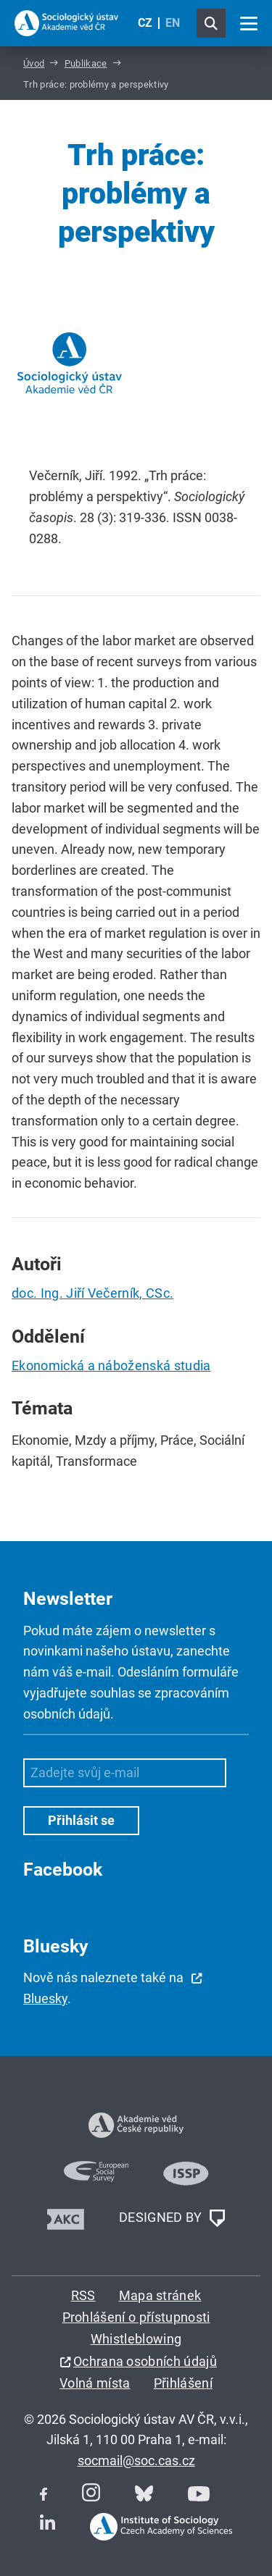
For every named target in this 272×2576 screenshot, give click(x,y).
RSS (83, 2295)
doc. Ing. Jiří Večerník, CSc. (92, 1293)
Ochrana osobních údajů (145, 2361)
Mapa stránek (160, 2295)
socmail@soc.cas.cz (136, 2460)
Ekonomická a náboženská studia (111, 1365)
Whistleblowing (136, 2338)
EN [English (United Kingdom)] (172, 23)
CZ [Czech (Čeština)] (145, 23)
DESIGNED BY (172, 2218)
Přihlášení (183, 2383)
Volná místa (95, 2383)
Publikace (86, 63)
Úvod (33, 63)
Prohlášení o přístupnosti (136, 2317)
